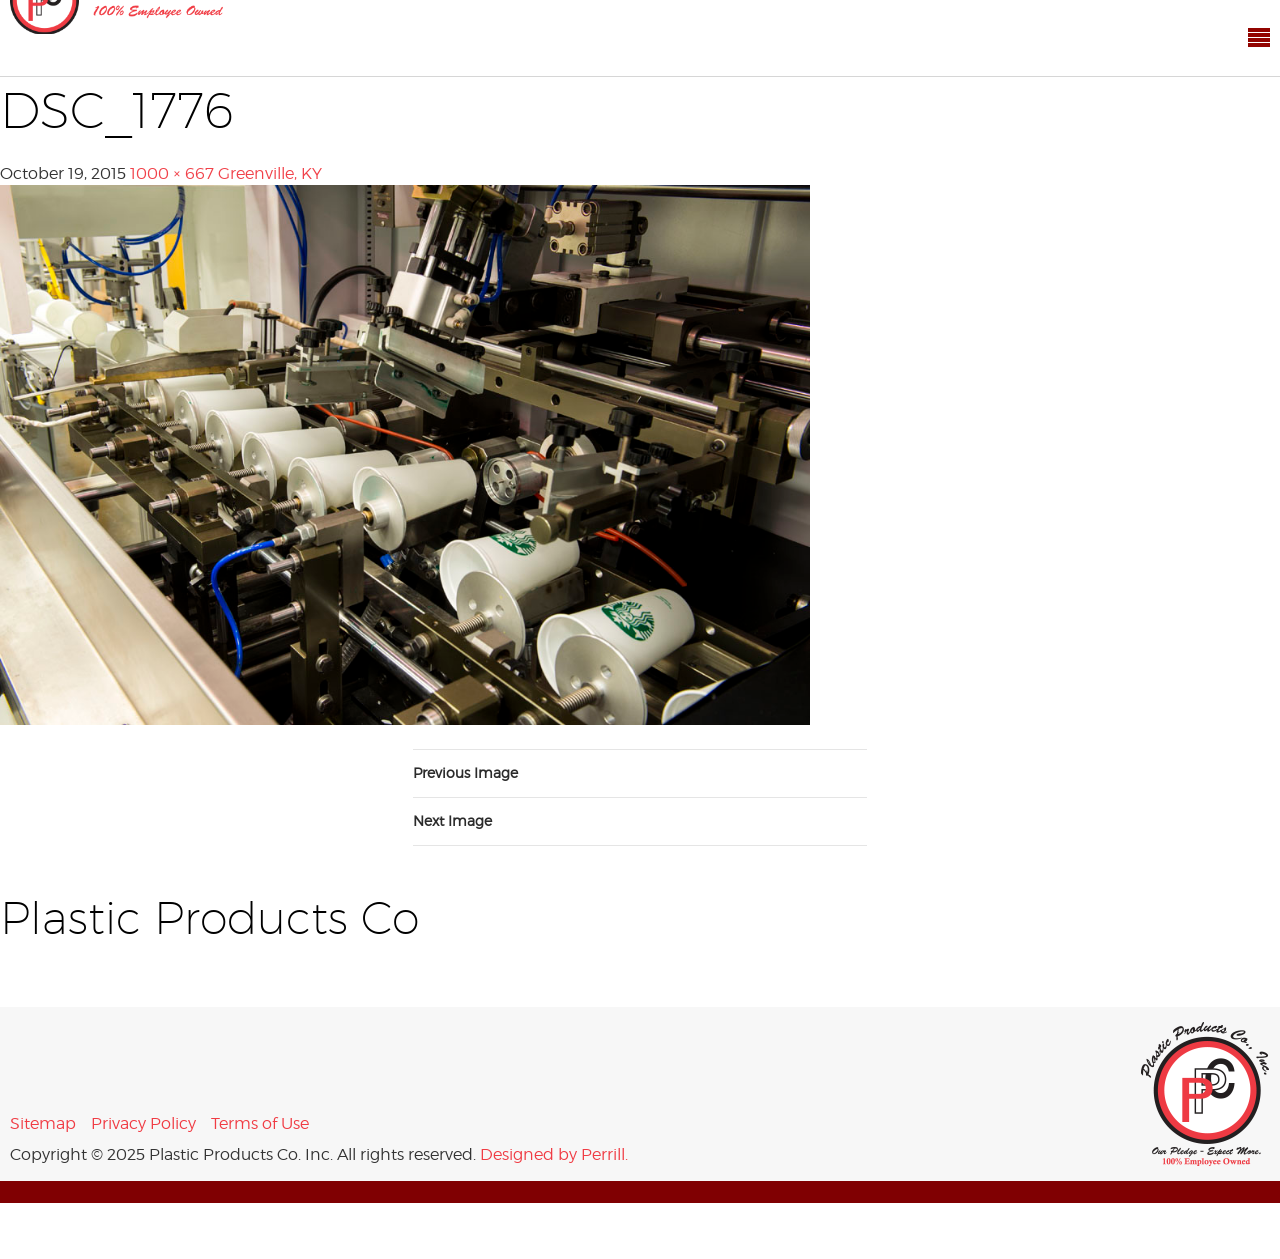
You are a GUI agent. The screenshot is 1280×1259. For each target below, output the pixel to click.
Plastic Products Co (1205, 1094)
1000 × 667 (172, 173)
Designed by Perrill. (554, 1154)
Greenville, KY (270, 173)
